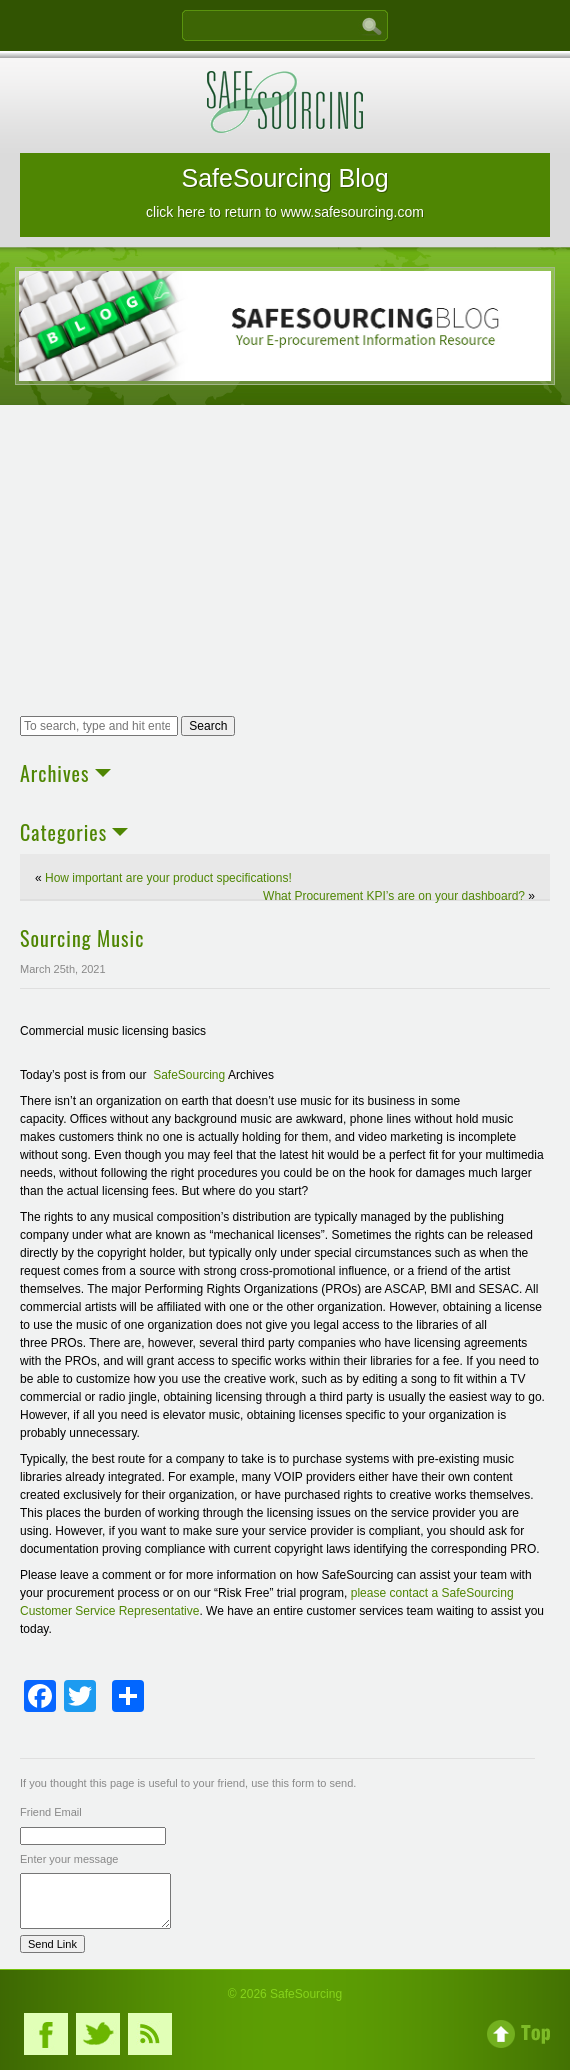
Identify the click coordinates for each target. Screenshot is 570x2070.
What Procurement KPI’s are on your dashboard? (394, 896)
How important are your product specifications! (168, 878)
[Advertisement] (285, 563)
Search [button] (208, 726)
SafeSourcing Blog (285, 192)
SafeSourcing (189, 1075)
